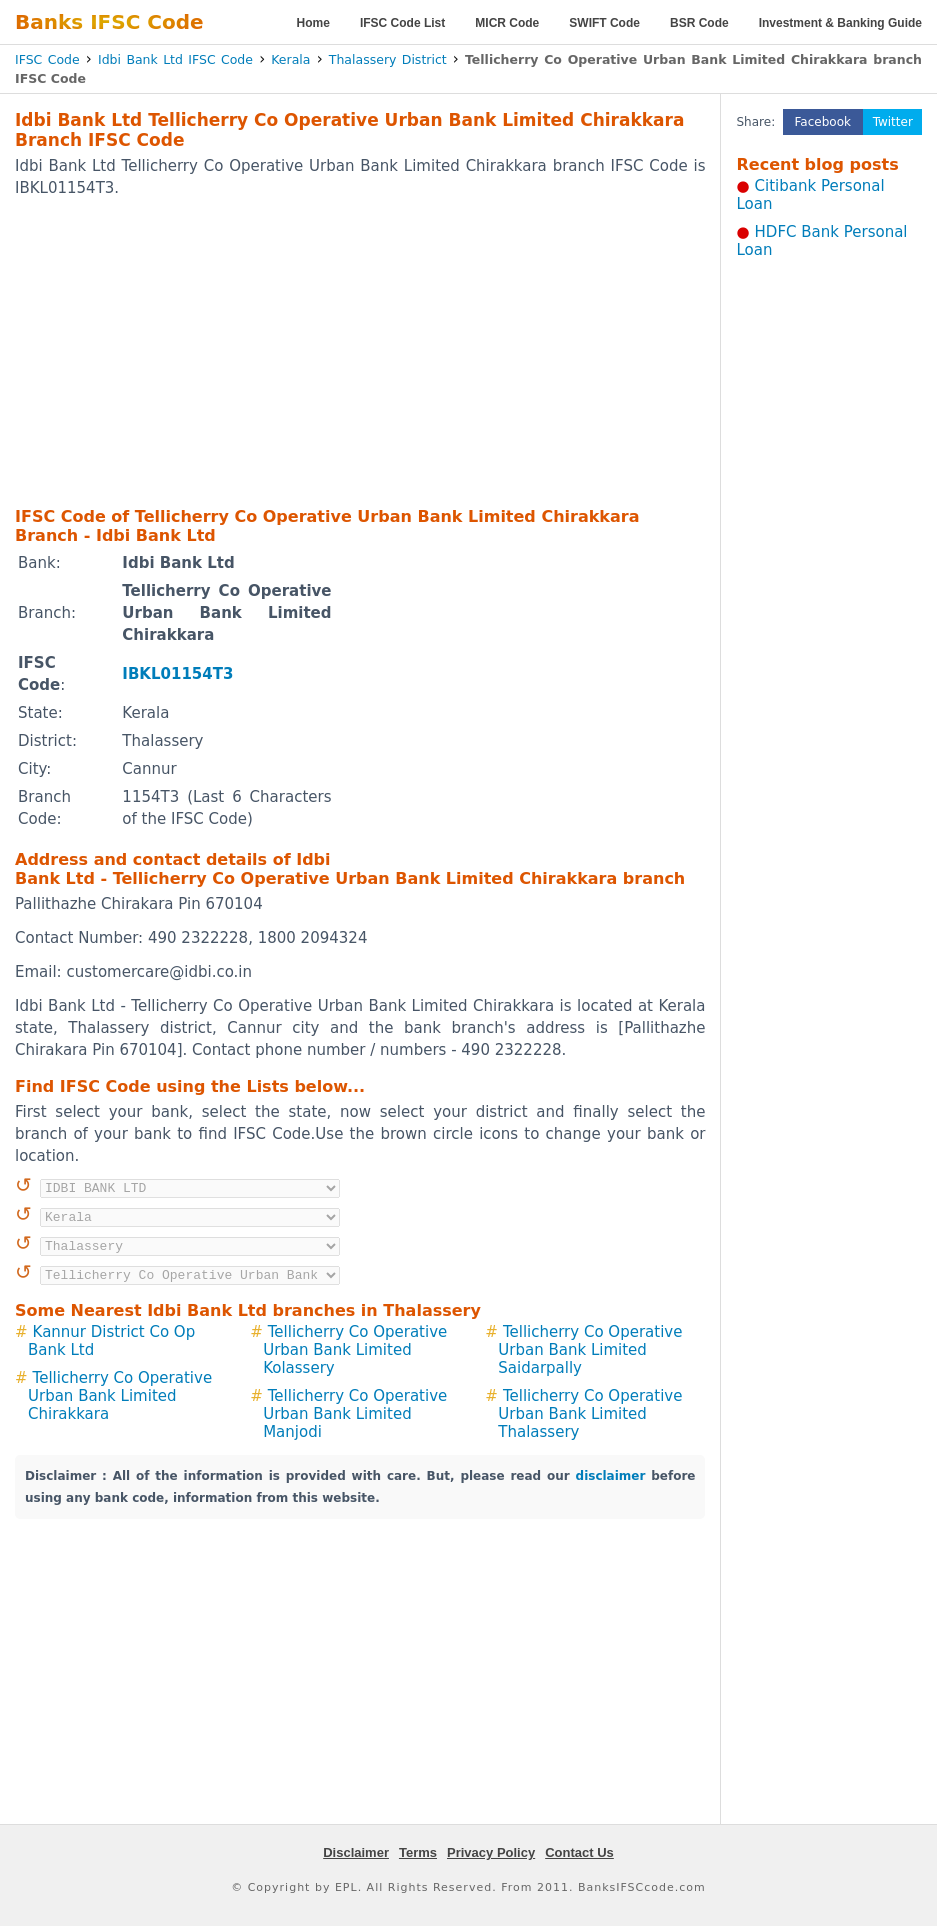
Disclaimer (356, 1852)
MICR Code (507, 23)
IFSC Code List (402, 23)
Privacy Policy (491, 1852)
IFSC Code (47, 59)
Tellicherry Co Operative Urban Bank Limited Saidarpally (590, 1350)
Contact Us (579, 1852)
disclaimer (611, 1476)
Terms (418, 1852)
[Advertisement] (328, 351)
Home (313, 23)
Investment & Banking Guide (840, 23)
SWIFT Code (604, 23)
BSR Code (699, 23)
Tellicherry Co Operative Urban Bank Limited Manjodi (355, 1414)
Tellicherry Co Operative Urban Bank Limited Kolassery (355, 1350)
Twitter (893, 122)
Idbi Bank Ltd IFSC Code (175, 59)
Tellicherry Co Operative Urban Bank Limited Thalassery (590, 1414)
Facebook (823, 122)
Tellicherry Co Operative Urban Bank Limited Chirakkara (120, 1396)
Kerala (290, 59)
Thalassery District (388, 59)
